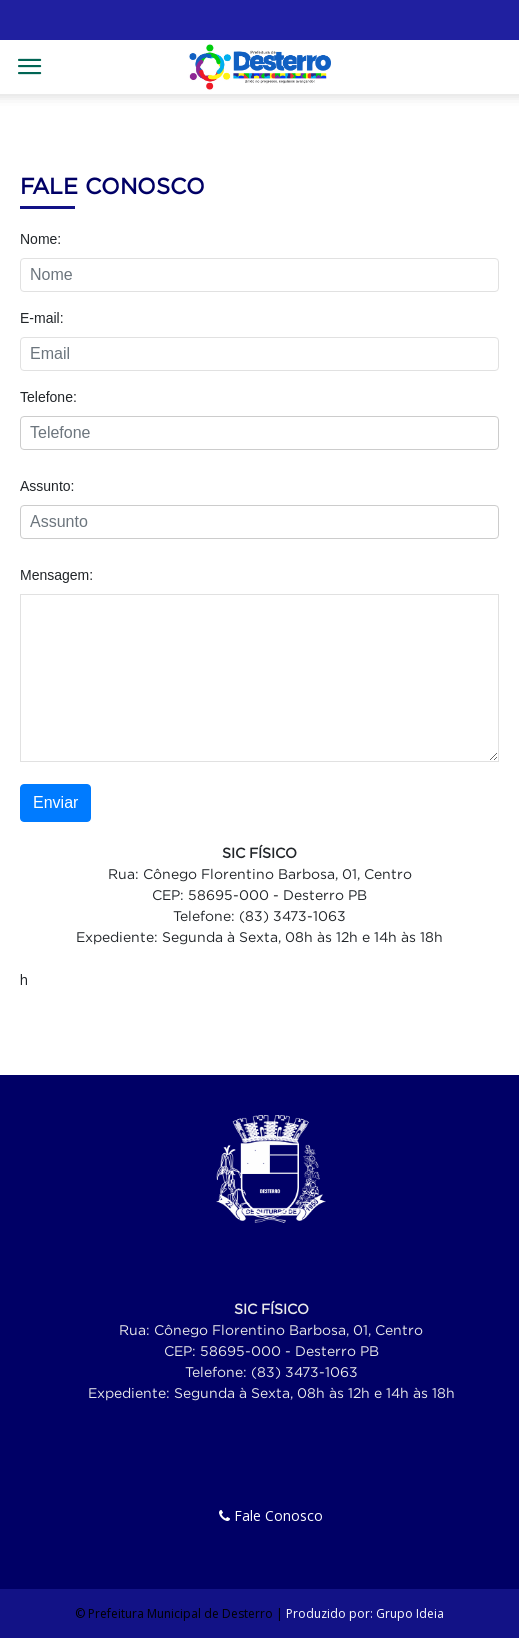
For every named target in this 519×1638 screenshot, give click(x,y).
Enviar (55, 802)
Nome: (40, 239)
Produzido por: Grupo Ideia (365, 1613)
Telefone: (48, 397)
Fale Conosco (271, 1515)
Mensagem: (56, 575)
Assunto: (47, 486)
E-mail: (42, 318)
